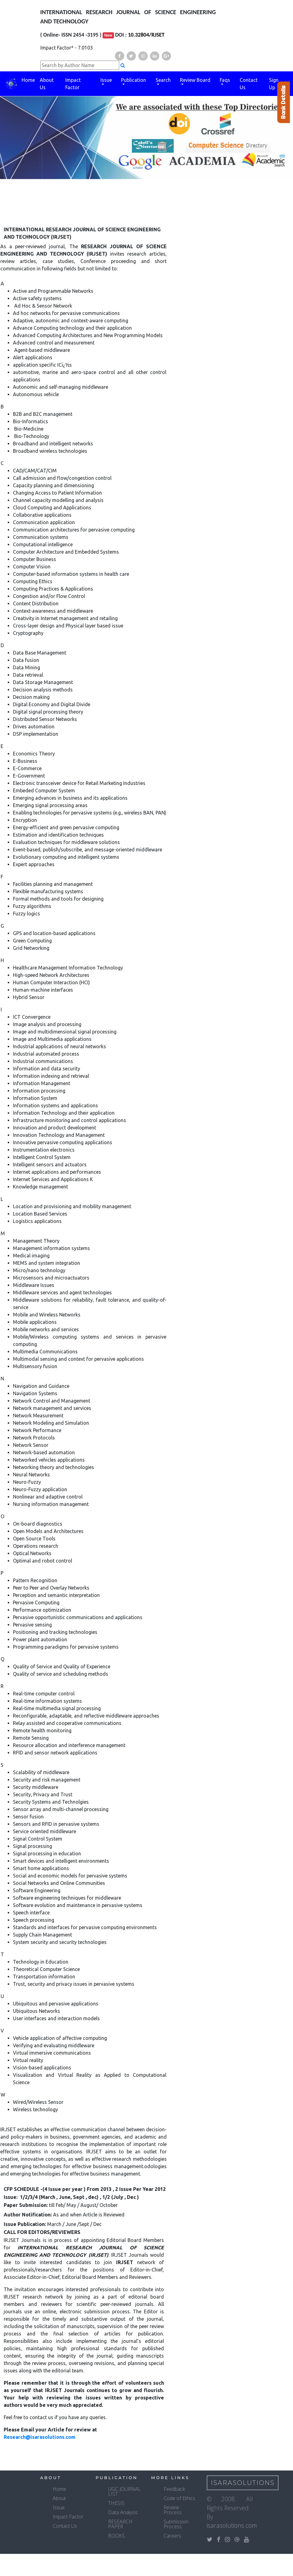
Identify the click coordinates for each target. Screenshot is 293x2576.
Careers (172, 2535)
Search (163, 80)
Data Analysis (123, 2512)
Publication (133, 80)
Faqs (225, 80)
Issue (106, 80)
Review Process (173, 2510)
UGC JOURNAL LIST (124, 2491)
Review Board (195, 80)
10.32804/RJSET (146, 34)
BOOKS (116, 2535)
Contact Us (249, 83)
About (59, 2498)
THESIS (116, 2503)
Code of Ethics (179, 2498)
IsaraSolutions (243, 2482)
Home (28, 80)
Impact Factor (73, 83)
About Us (47, 83)
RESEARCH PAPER (120, 2524)
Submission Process (176, 2524)
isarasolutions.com (232, 2525)
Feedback (174, 2489)
